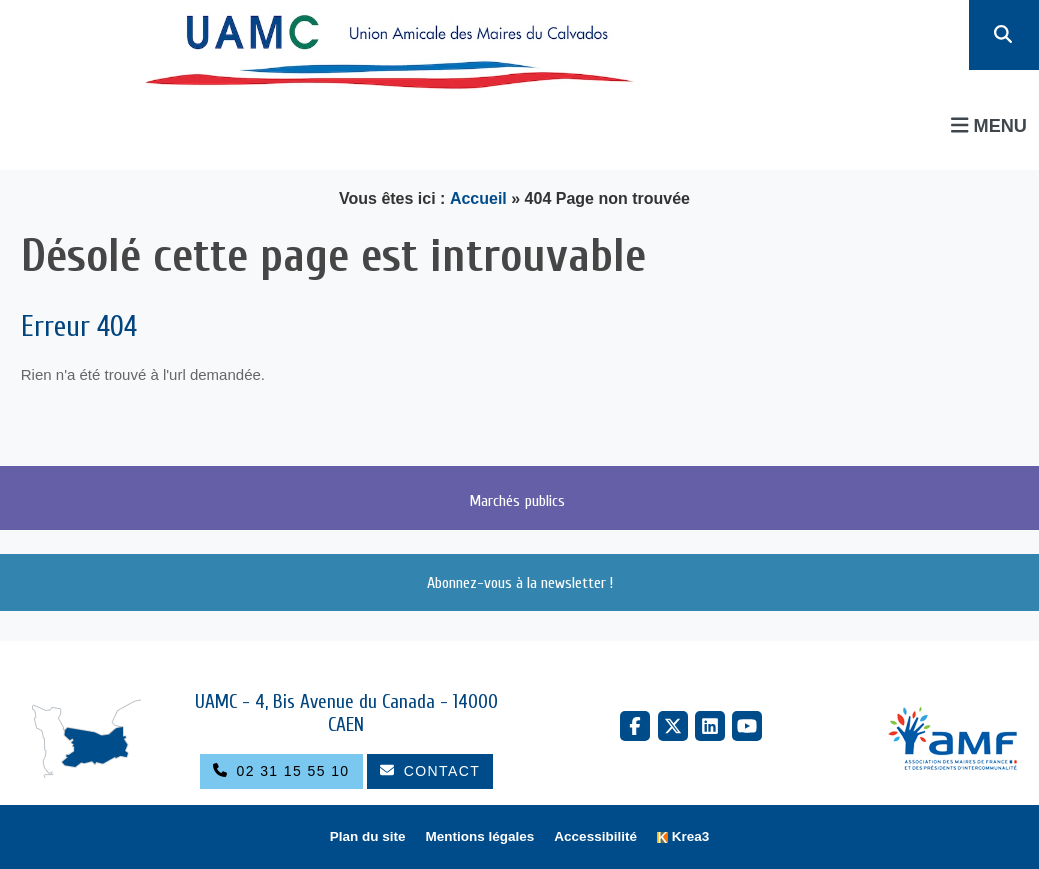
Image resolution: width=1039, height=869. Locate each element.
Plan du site (368, 836)
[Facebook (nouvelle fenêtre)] (635, 726)
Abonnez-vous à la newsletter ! (520, 583)
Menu (989, 125)
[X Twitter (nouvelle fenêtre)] (673, 726)
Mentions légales (480, 836)
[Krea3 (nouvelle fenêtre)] (683, 837)
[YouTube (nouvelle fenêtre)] (747, 726)
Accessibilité (595, 836)
